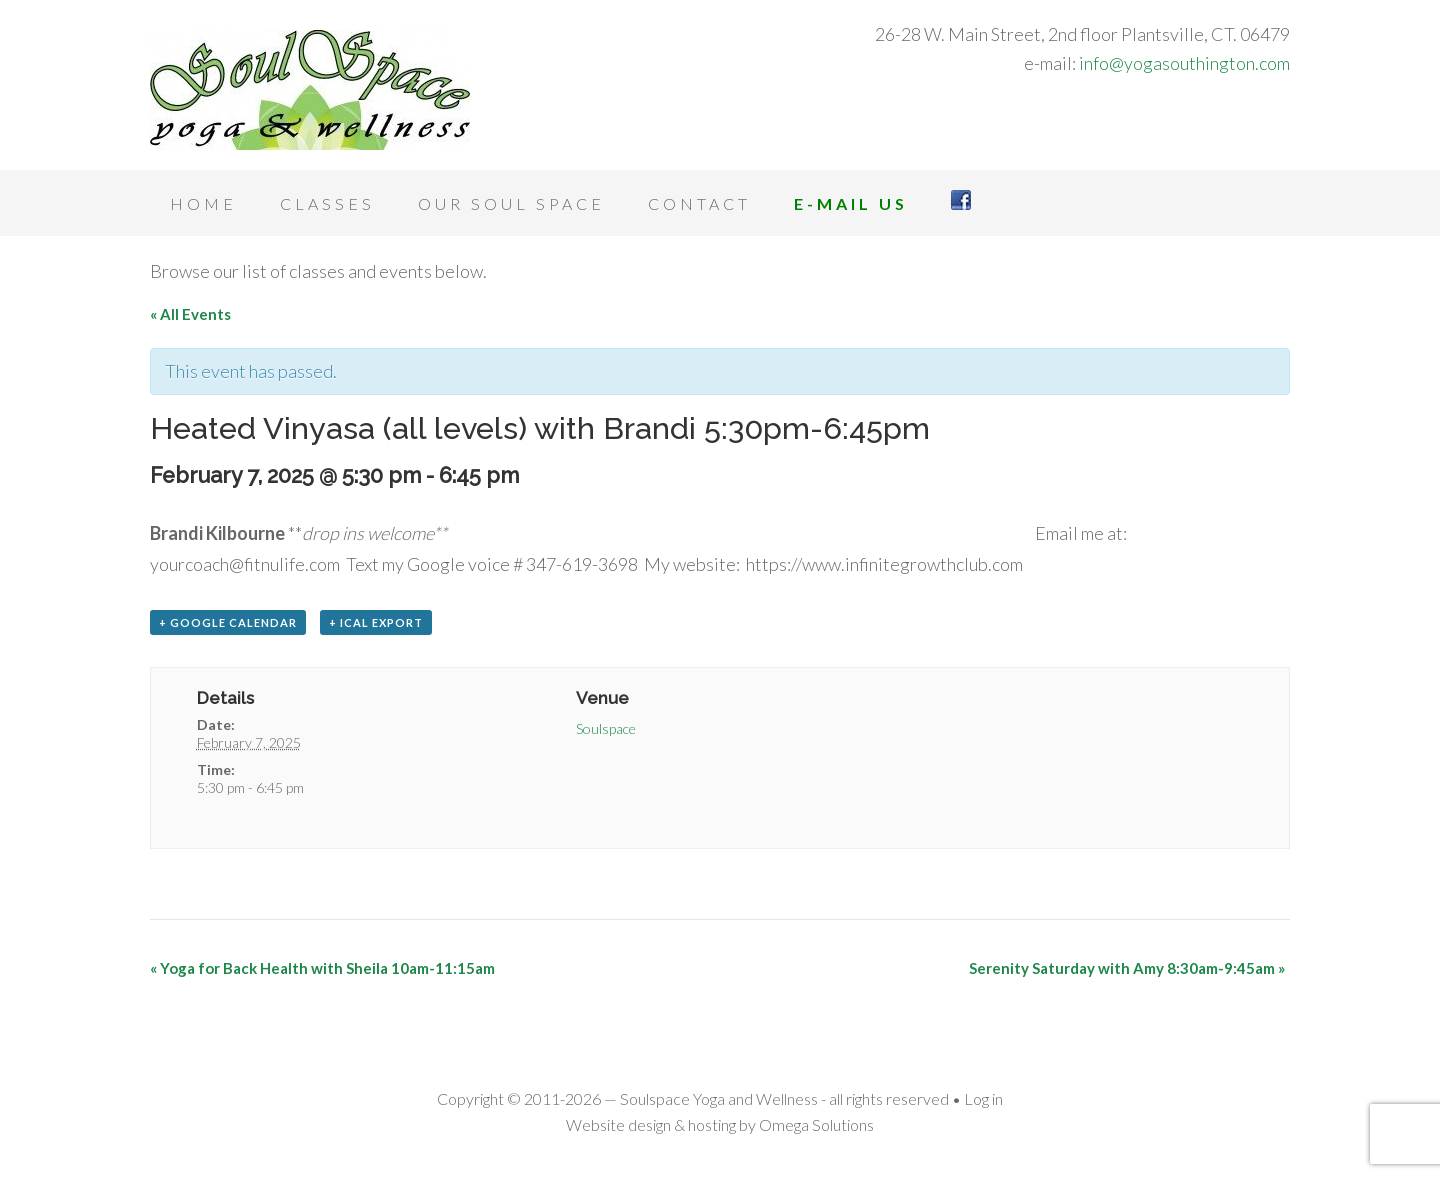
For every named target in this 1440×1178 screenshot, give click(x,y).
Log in (983, 1098)
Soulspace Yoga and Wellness (310, 90)
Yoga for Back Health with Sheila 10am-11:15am (322, 968)
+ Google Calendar (228, 622)
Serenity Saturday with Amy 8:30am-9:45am (1127, 968)
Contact (699, 203)
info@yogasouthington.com (1184, 63)
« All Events (190, 314)
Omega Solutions (816, 1124)
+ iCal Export (376, 622)
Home (203, 203)
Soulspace (606, 728)
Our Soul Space (511, 203)
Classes (327, 203)
